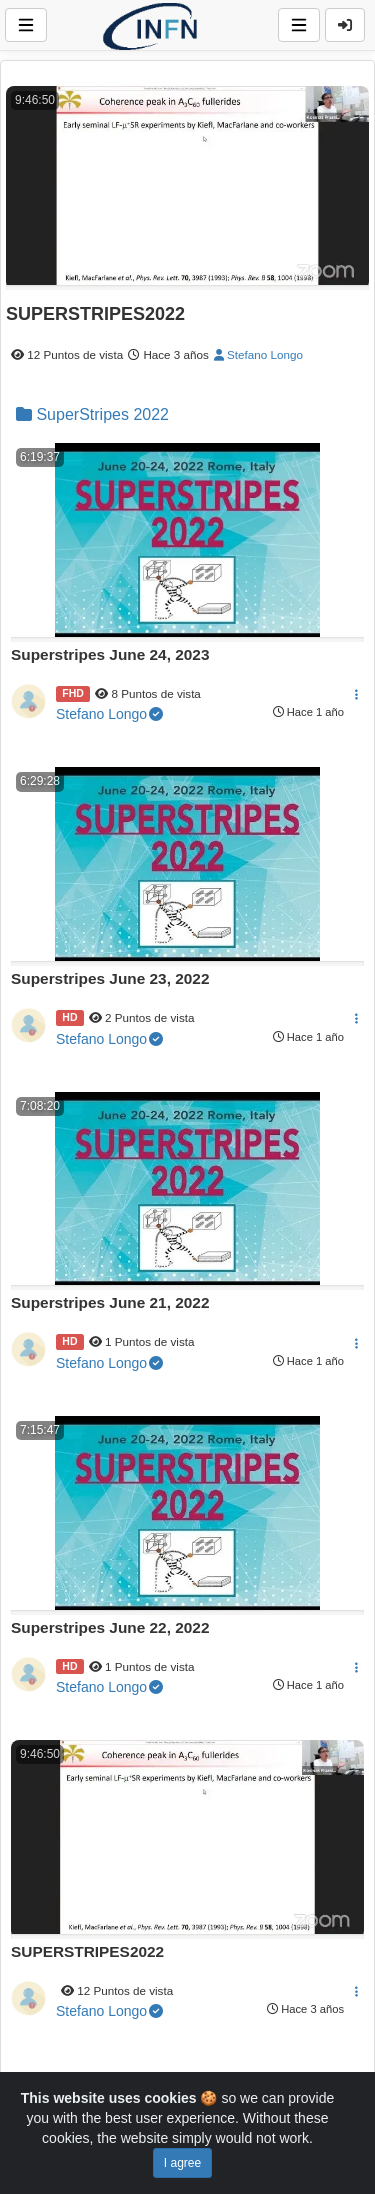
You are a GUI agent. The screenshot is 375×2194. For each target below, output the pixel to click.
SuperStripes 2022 (92, 414)
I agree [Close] (182, 2163)
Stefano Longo (258, 354)
